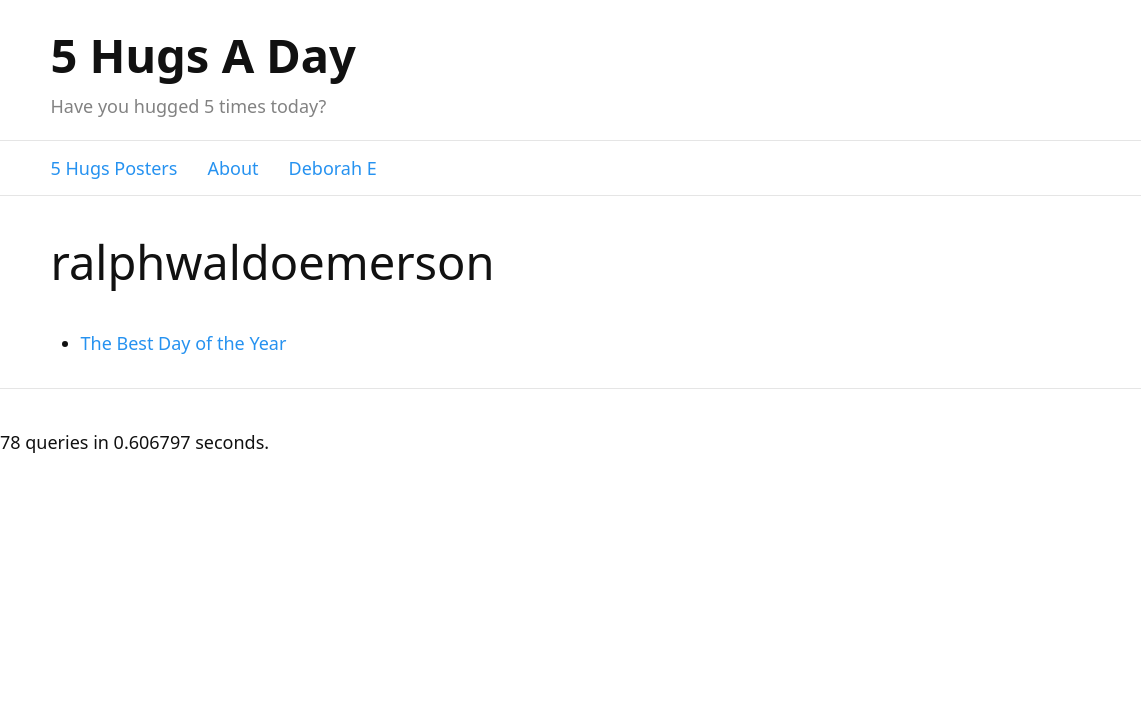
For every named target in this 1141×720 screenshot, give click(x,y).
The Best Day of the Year (184, 343)
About (232, 168)
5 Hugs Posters (114, 168)
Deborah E (333, 168)
